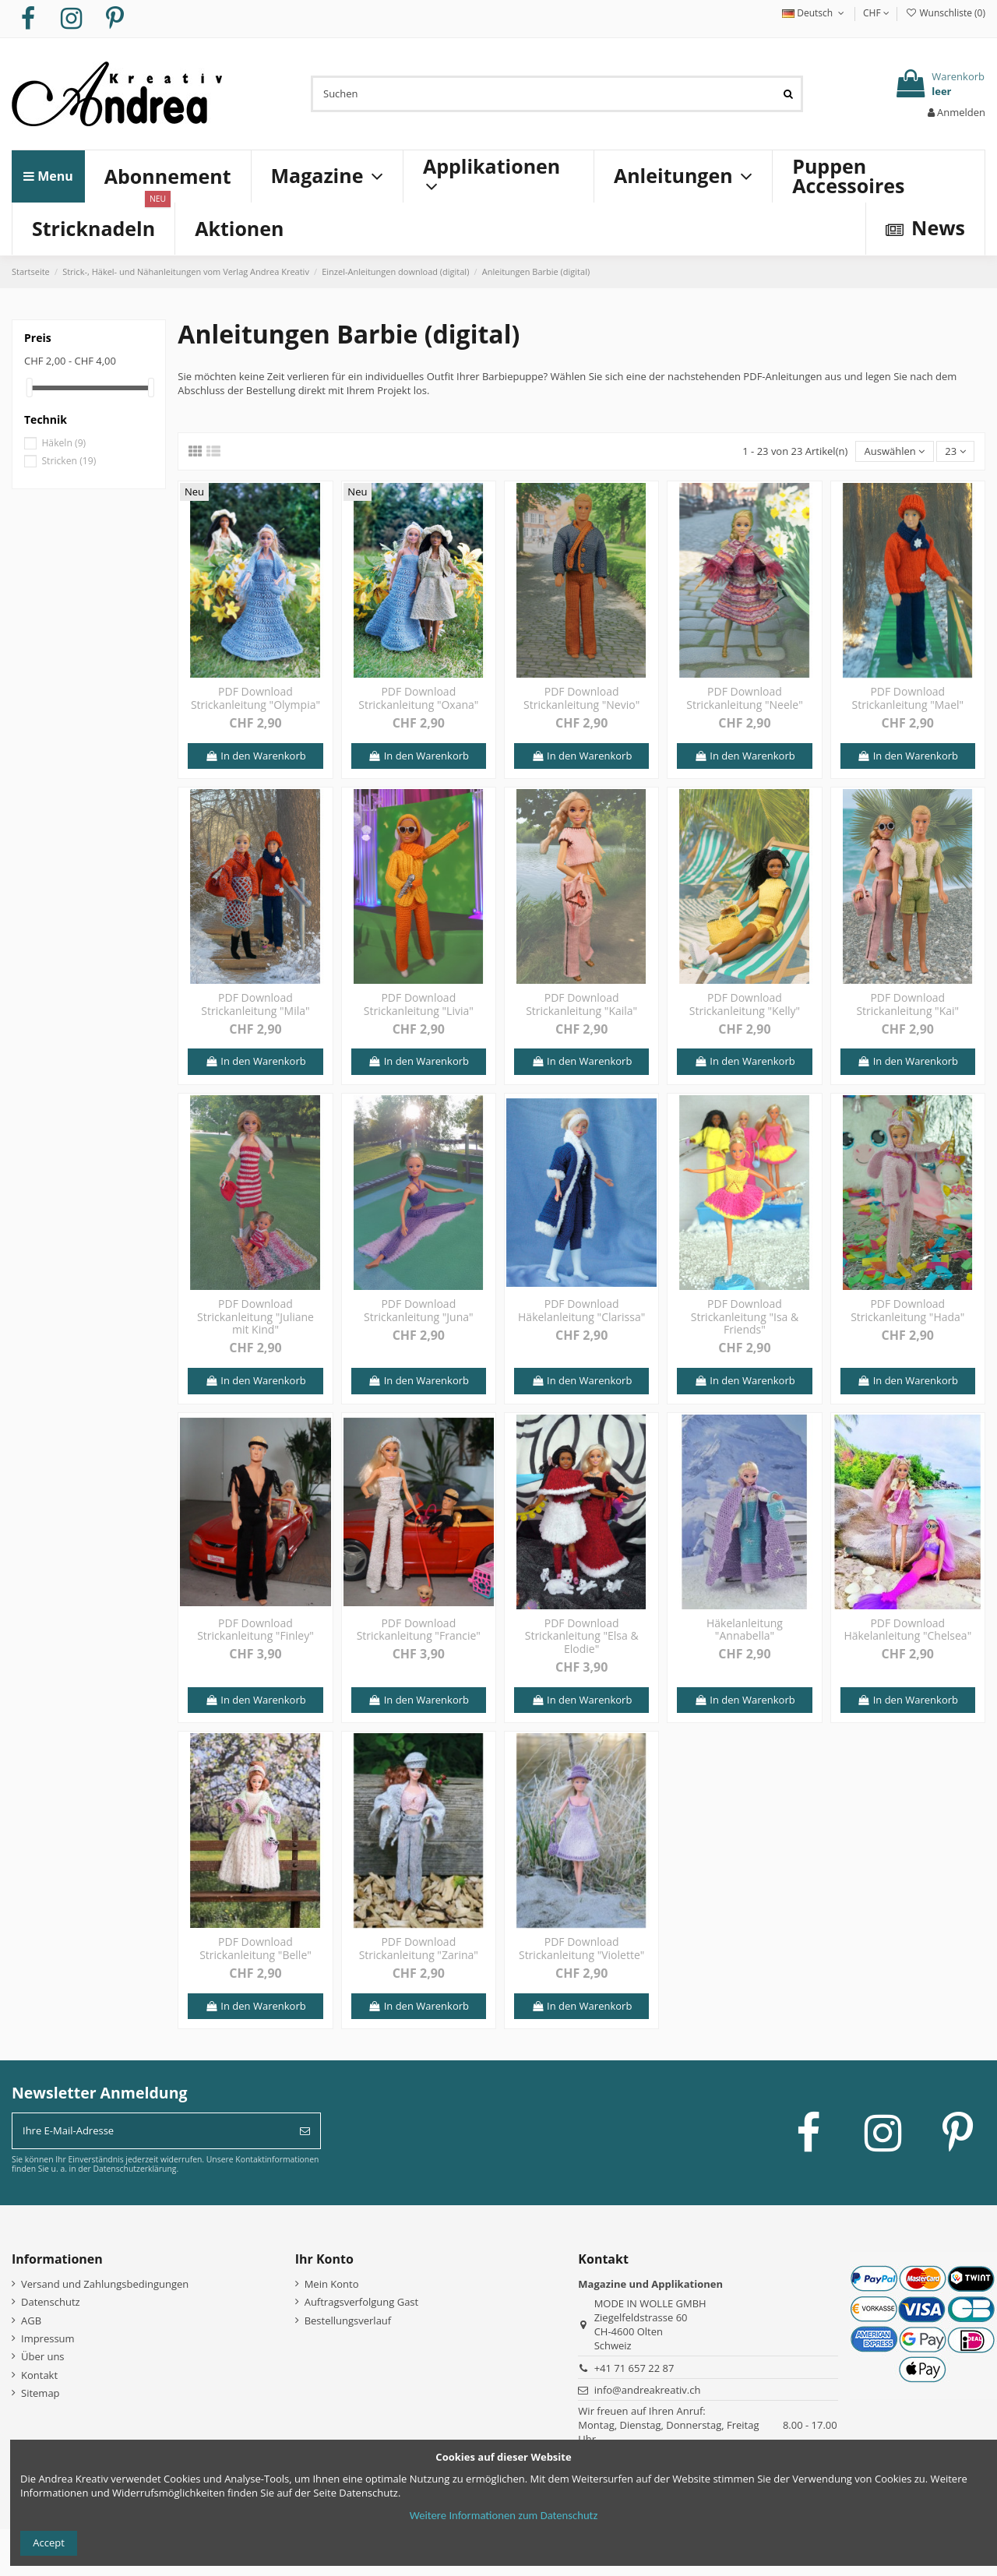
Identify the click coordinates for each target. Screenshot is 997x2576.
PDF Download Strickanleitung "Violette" (581, 1948)
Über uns (43, 2356)
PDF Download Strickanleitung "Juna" (419, 1310)
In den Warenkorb (255, 756)
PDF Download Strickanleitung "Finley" (255, 1630)
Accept (49, 2542)
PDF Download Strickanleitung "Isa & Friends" (744, 1316)
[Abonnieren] (305, 2131)
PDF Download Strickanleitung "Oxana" (418, 698)
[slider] (29, 387)
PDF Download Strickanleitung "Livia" (419, 1004)
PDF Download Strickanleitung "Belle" (255, 1948)
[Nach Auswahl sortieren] (894, 451)
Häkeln (63, 442)
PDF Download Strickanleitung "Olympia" (255, 698)
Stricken (68, 460)
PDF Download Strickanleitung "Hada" (907, 1310)
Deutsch (814, 12)
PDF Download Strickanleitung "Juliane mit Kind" (255, 1316)
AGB (31, 2320)
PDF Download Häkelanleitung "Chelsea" (907, 1630)
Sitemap (40, 2393)
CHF (876, 12)
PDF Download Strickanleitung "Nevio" (581, 698)
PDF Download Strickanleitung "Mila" (255, 1004)
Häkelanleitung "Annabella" (744, 1630)
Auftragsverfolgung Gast (362, 2302)
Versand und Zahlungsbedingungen (104, 2284)
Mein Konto (332, 2284)
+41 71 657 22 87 (634, 2368)
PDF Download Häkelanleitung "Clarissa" (581, 1310)
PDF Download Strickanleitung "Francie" (419, 1630)
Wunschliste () (945, 12)
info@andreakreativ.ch (647, 2390)
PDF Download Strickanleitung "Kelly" (744, 1004)
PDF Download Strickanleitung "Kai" (907, 1004)
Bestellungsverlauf (348, 2320)
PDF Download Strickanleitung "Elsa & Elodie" (582, 1636)
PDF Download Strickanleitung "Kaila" (581, 1004)
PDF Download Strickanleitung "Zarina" (418, 1948)
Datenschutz (50, 2302)
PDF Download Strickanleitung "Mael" (908, 698)
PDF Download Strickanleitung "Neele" (744, 698)
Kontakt (39, 2375)
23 (955, 451)
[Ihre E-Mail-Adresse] (151, 2131)
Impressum (48, 2338)
